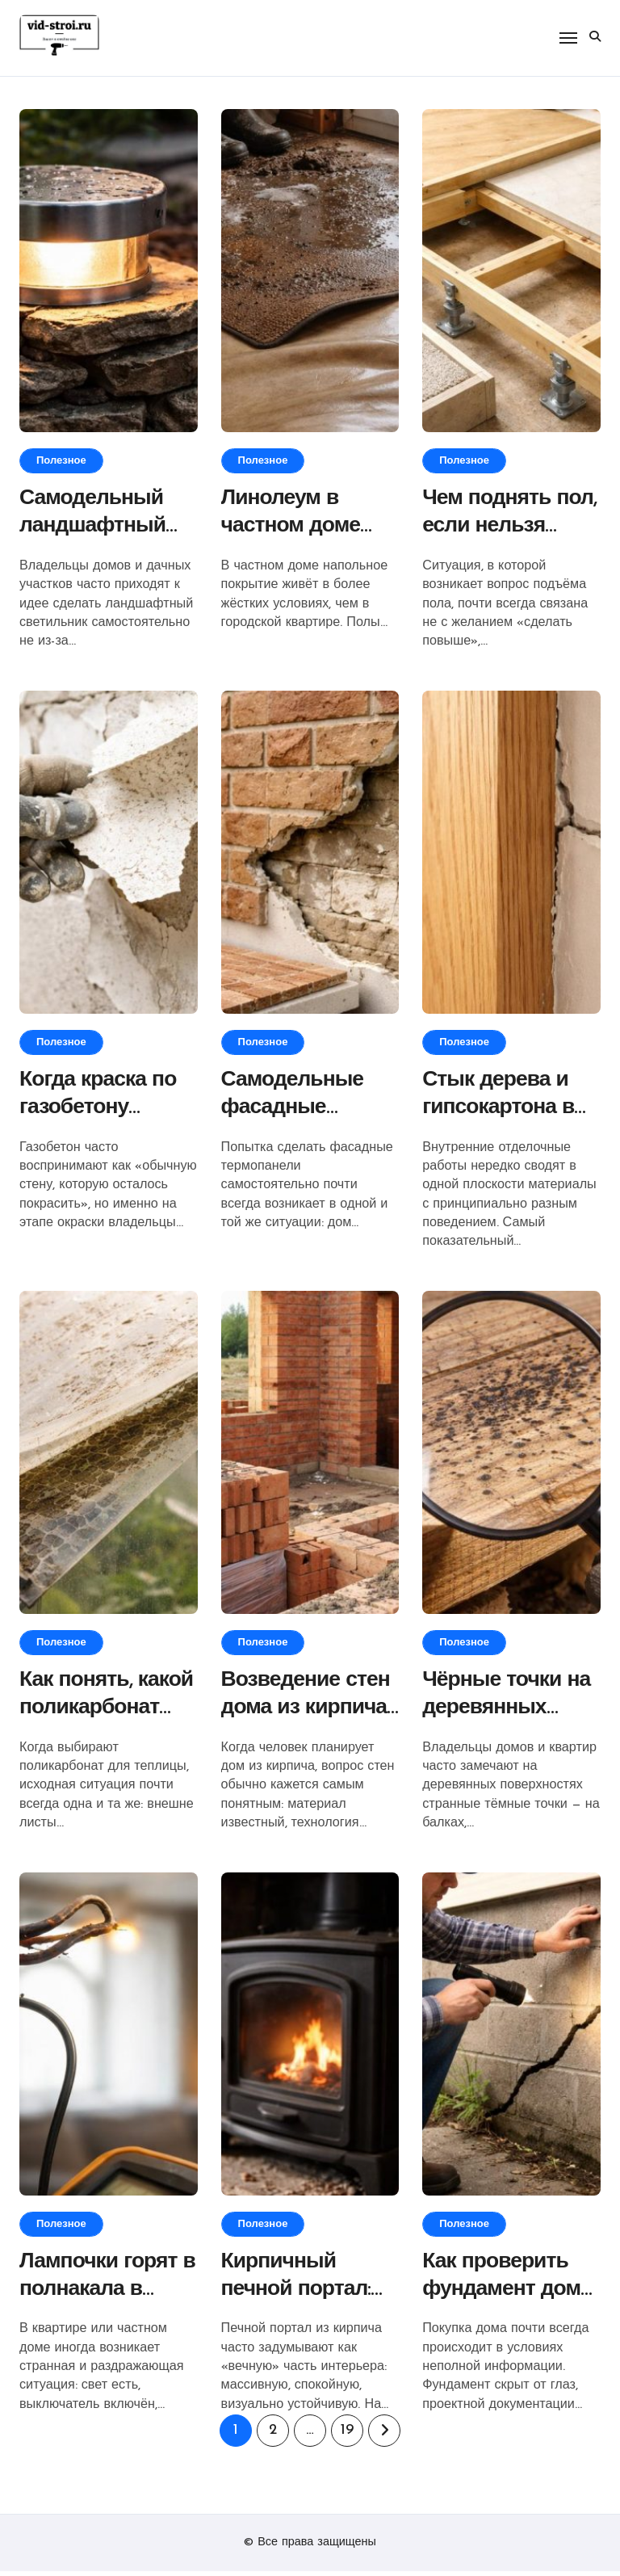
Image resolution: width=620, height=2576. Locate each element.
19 (347, 2435)
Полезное (61, 461)
